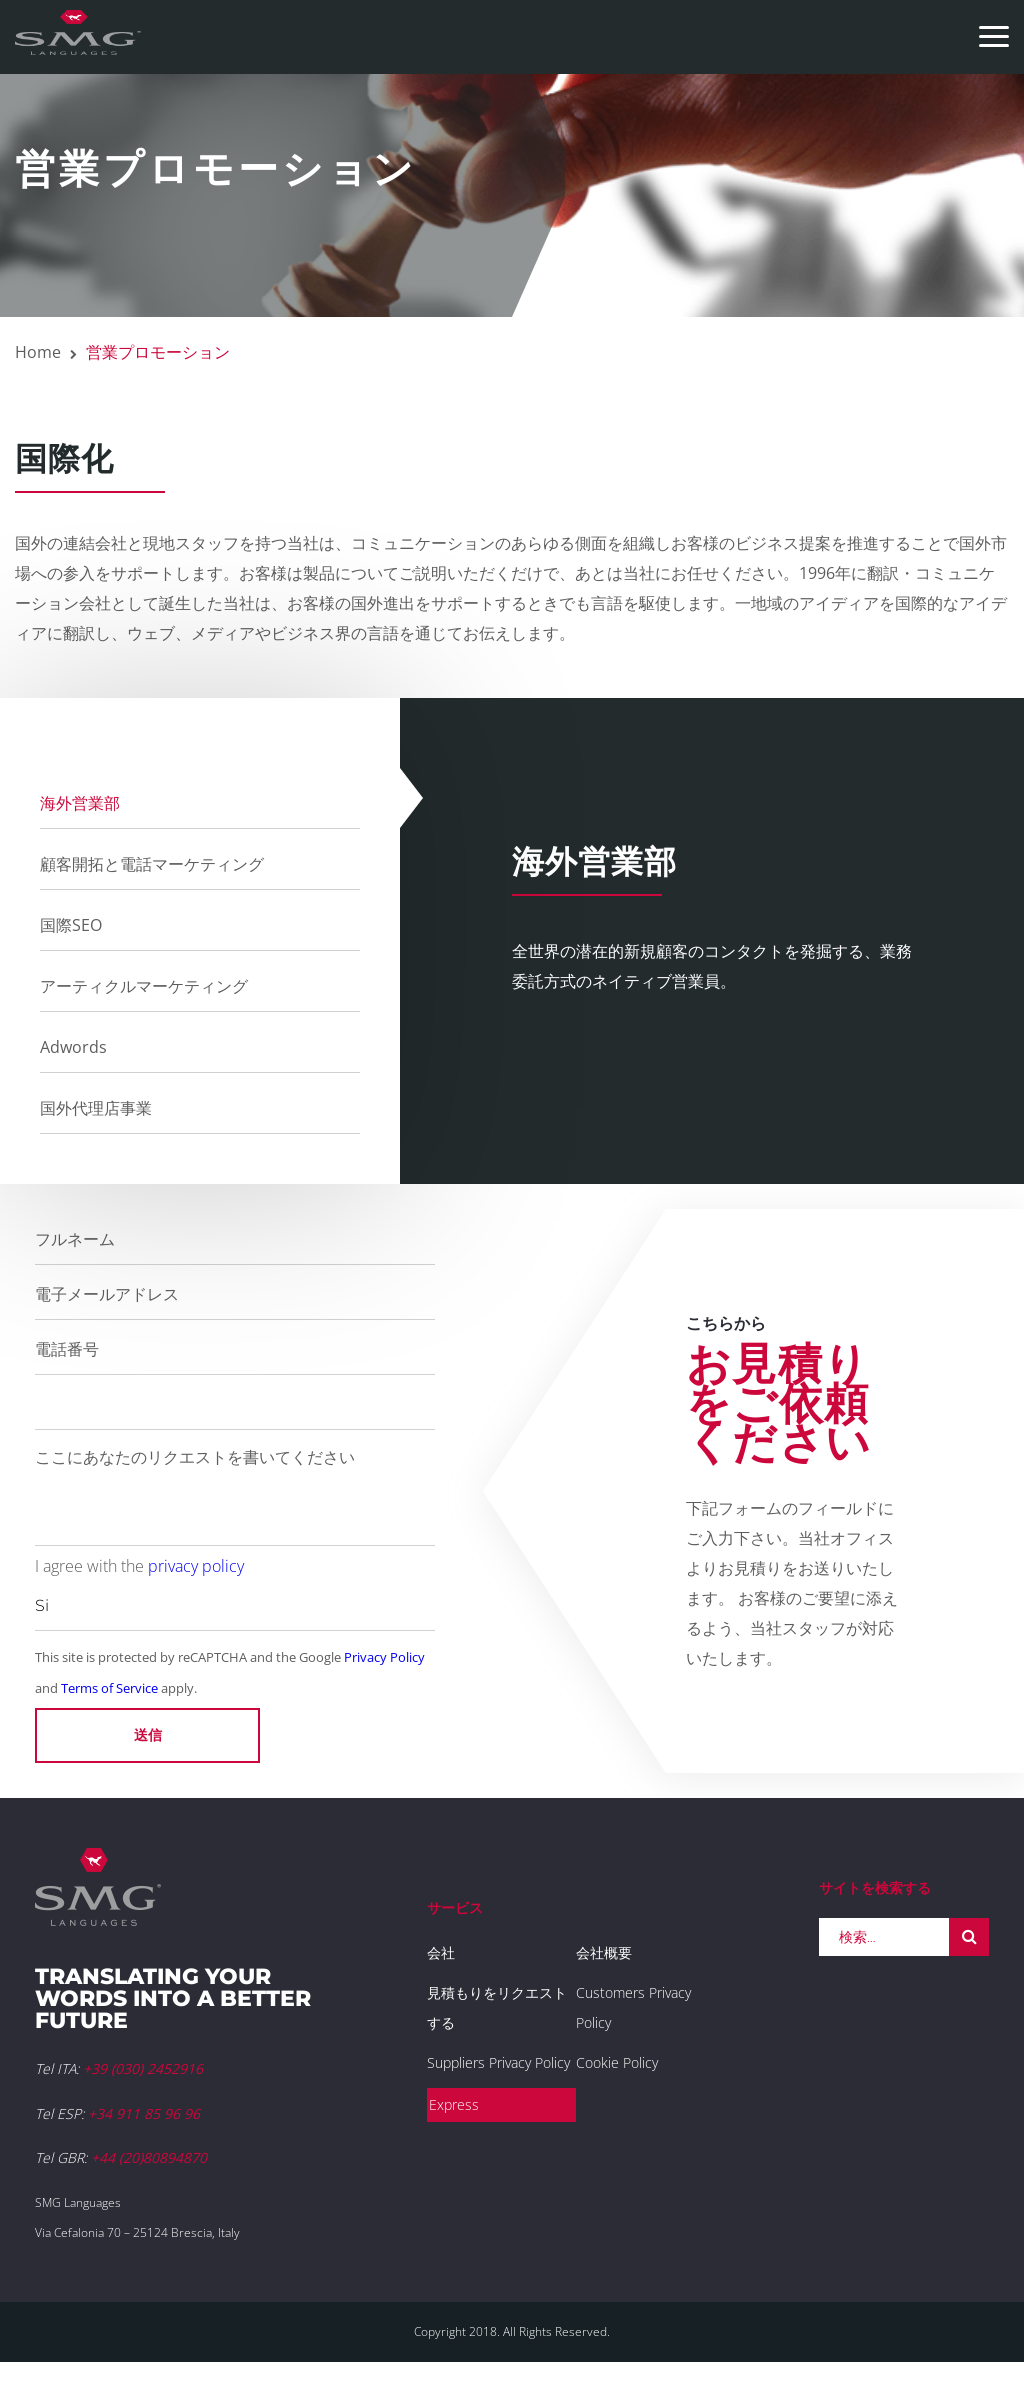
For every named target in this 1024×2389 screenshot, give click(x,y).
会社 (441, 1952)
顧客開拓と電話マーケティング (152, 864)
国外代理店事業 (96, 1108)
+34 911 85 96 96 (144, 2113)
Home (38, 352)
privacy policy (196, 1566)
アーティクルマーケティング (144, 986)
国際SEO (71, 925)
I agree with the (139, 1566)
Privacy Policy (384, 1657)
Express (454, 2104)
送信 (148, 1735)
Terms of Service (109, 1688)
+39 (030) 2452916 (143, 2068)
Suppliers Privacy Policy (498, 2062)
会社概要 (604, 1952)
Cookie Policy (617, 2062)
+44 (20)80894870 (149, 2157)
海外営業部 (80, 803)
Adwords (73, 1047)
